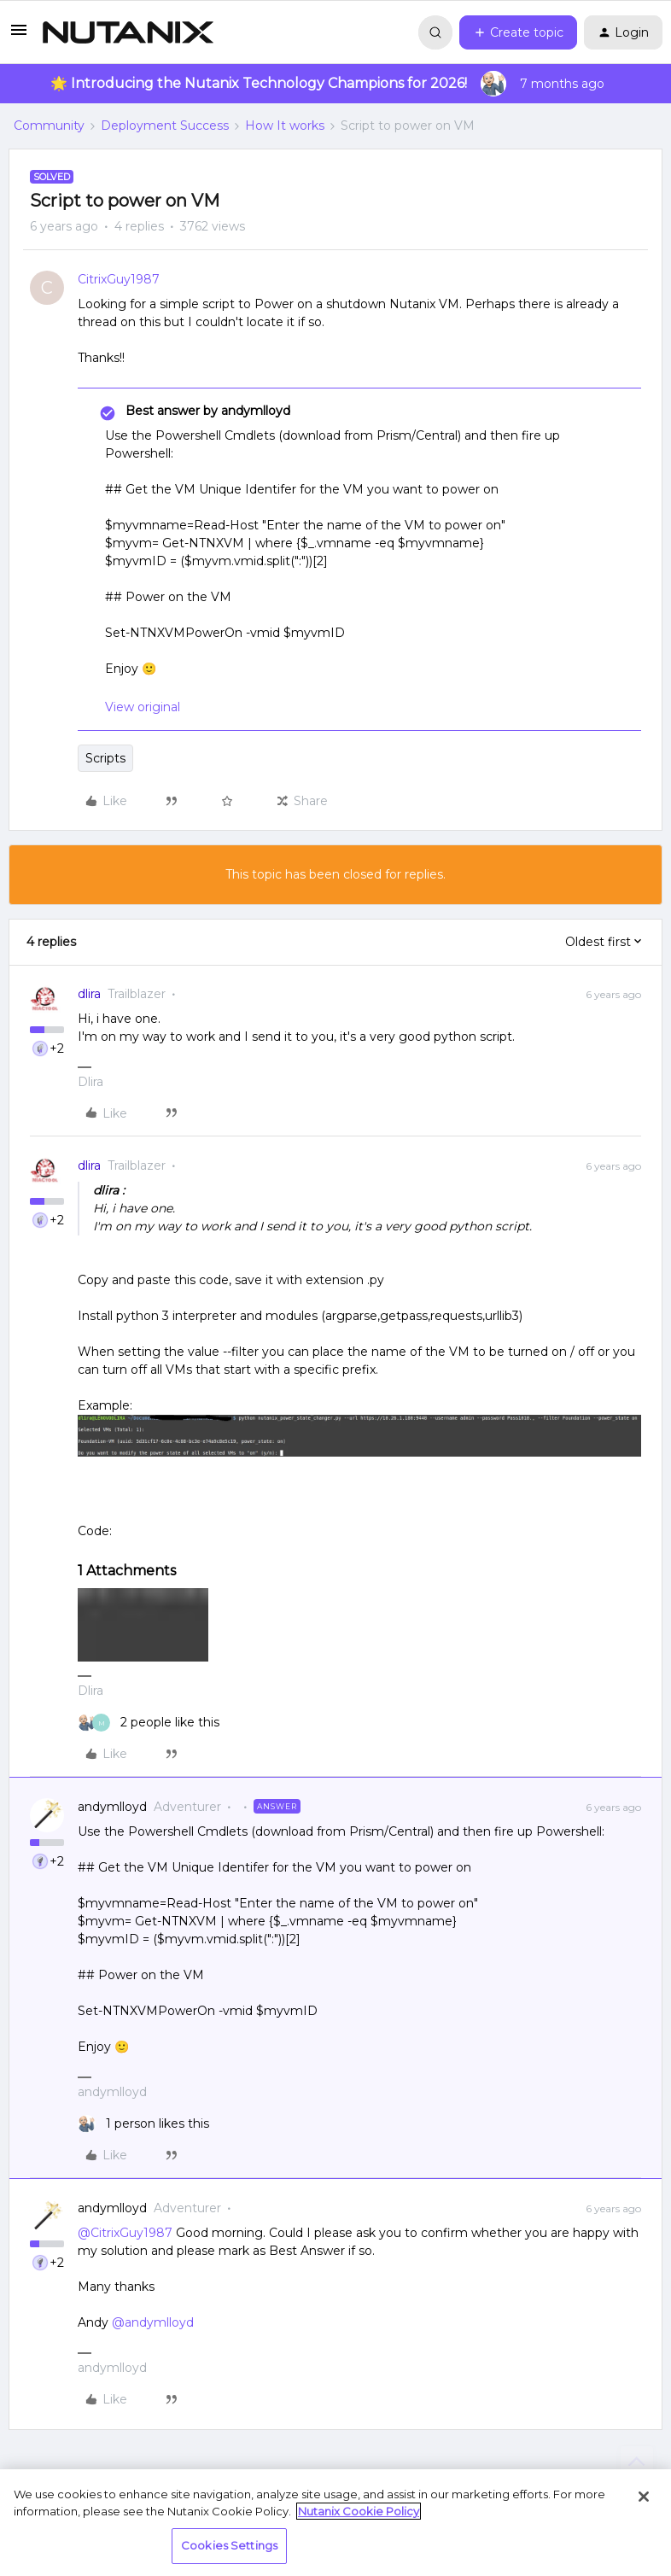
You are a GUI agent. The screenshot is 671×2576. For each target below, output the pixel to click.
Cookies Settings (229, 2545)
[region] (335, 2522)
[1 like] (143, 2124)
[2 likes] (148, 1723)
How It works (284, 125)
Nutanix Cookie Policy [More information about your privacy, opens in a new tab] (358, 2511)
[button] (19, 36)
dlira (89, 994)
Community (49, 125)
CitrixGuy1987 (119, 279)
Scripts (105, 758)
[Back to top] (637, 2462)
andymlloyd (112, 1806)
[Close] (643, 2496)
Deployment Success (165, 125)
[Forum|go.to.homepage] (128, 32)
